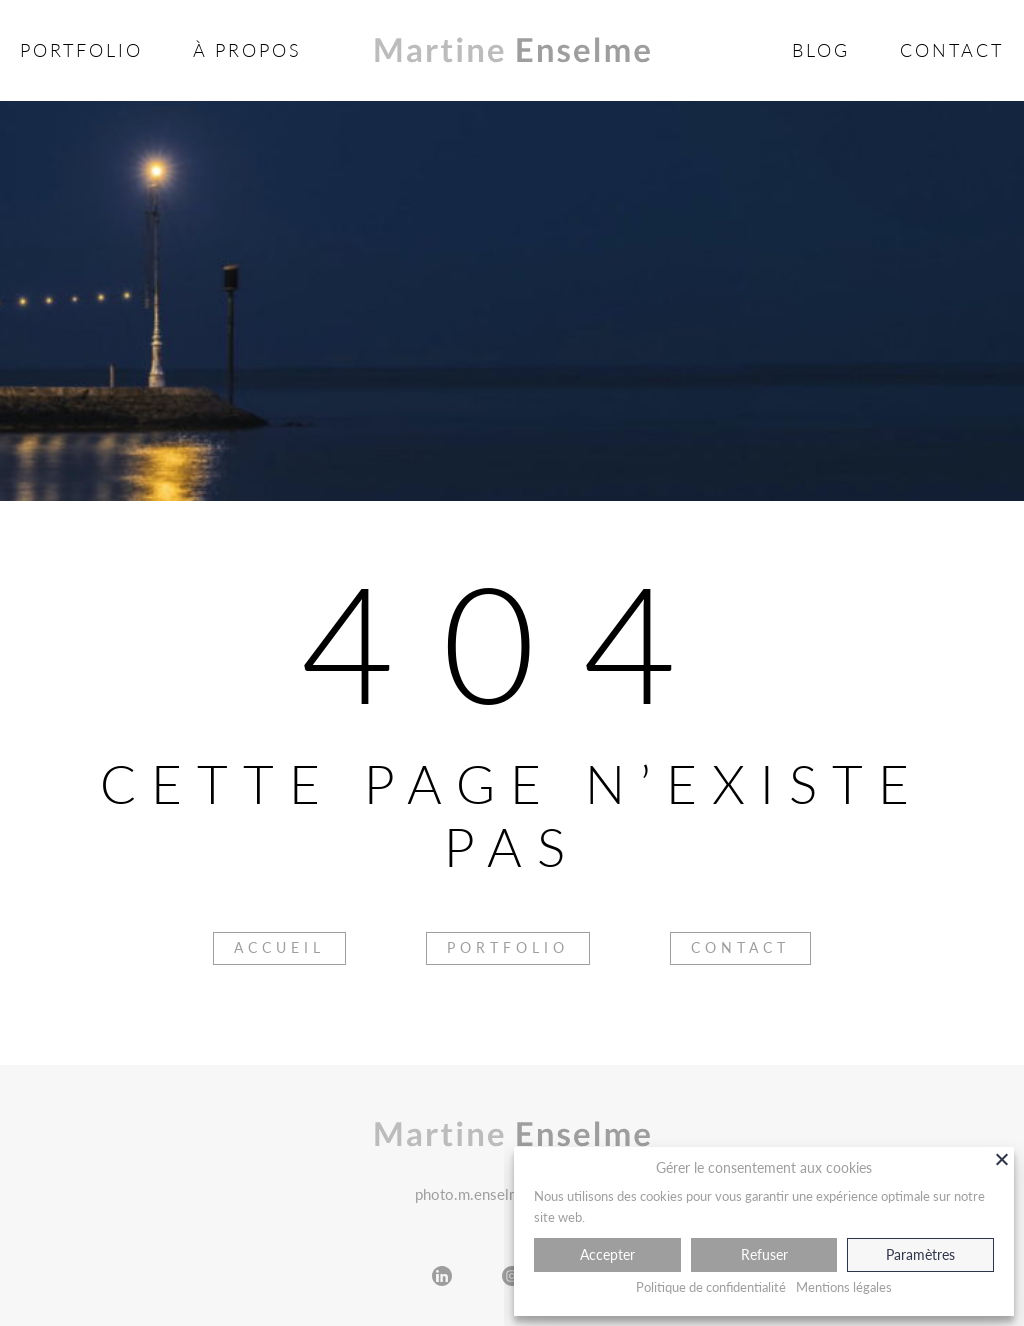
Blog (821, 50)
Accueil (279, 947)
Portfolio (81, 50)
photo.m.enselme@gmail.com (512, 1194)
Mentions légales (844, 1287)
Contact (952, 50)
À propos (247, 50)
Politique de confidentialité (711, 1287)
